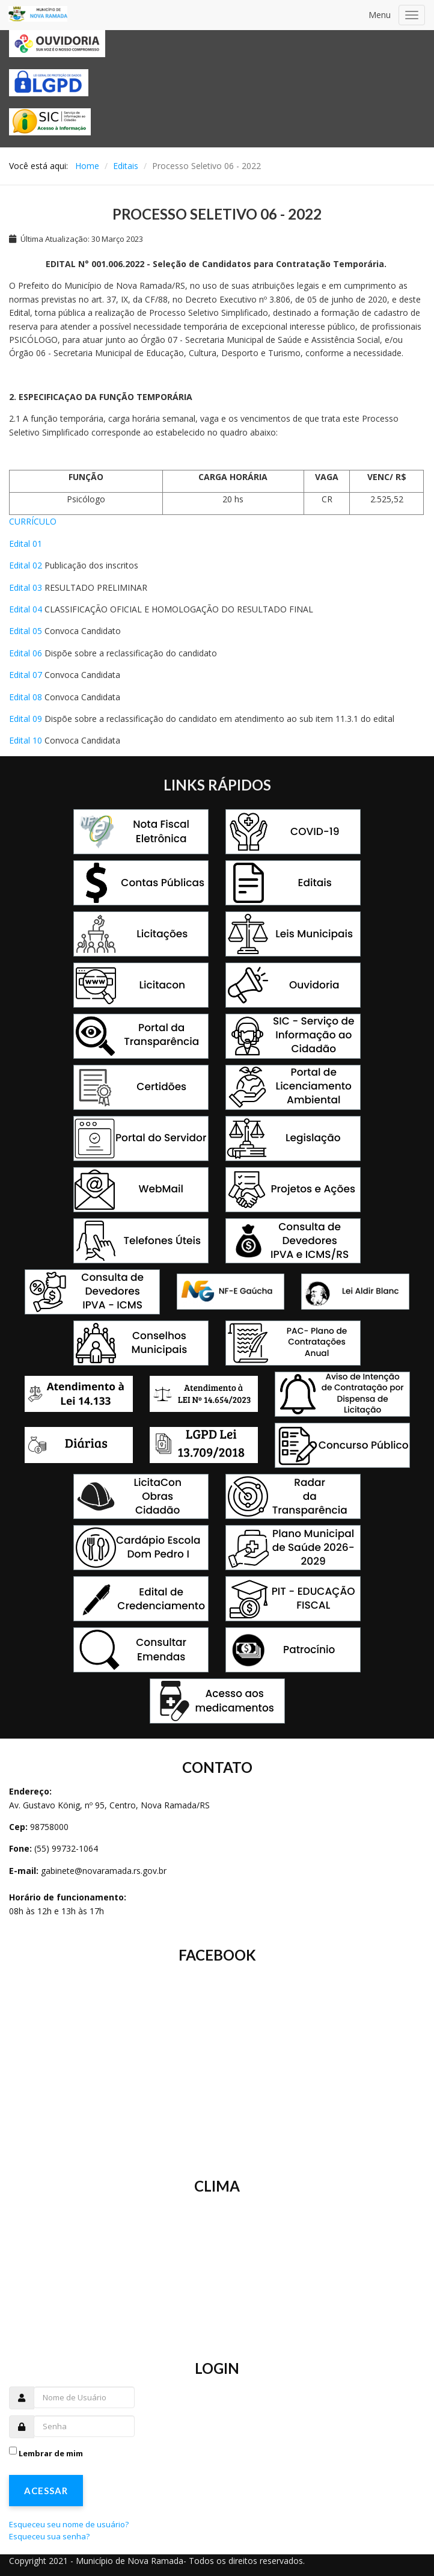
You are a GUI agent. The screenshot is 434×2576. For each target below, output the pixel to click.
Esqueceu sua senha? (49, 2536)
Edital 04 (25, 609)
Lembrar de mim (51, 2453)
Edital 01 (25, 543)
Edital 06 (25, 653)
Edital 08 (25, 697)
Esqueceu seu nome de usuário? (69, 2524)
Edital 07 (25, 674)
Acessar (46, 2490)
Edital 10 (25, 740)
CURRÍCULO (33, 521)
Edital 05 (25, 630)
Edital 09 (25, 718)
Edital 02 (25, 565)
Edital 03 (25, 587)
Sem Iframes (217, 2063)
